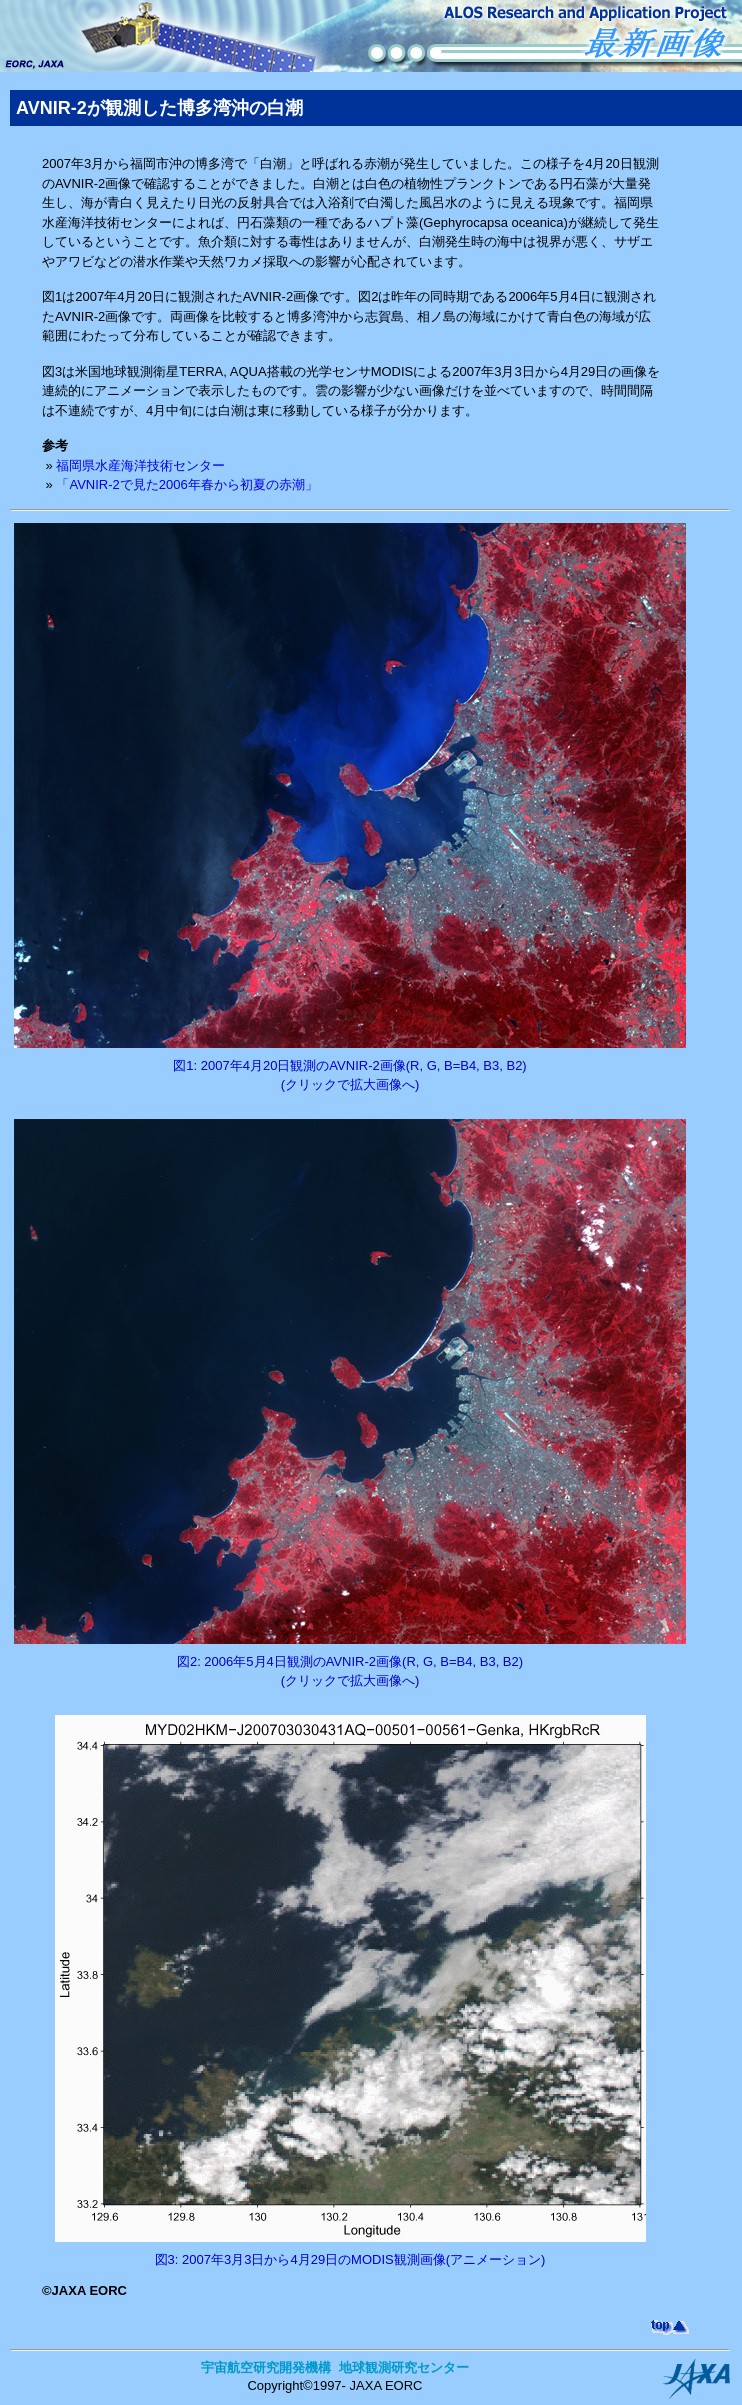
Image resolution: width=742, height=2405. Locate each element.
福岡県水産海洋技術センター (140, 465)
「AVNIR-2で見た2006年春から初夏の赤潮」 (186, 484)
